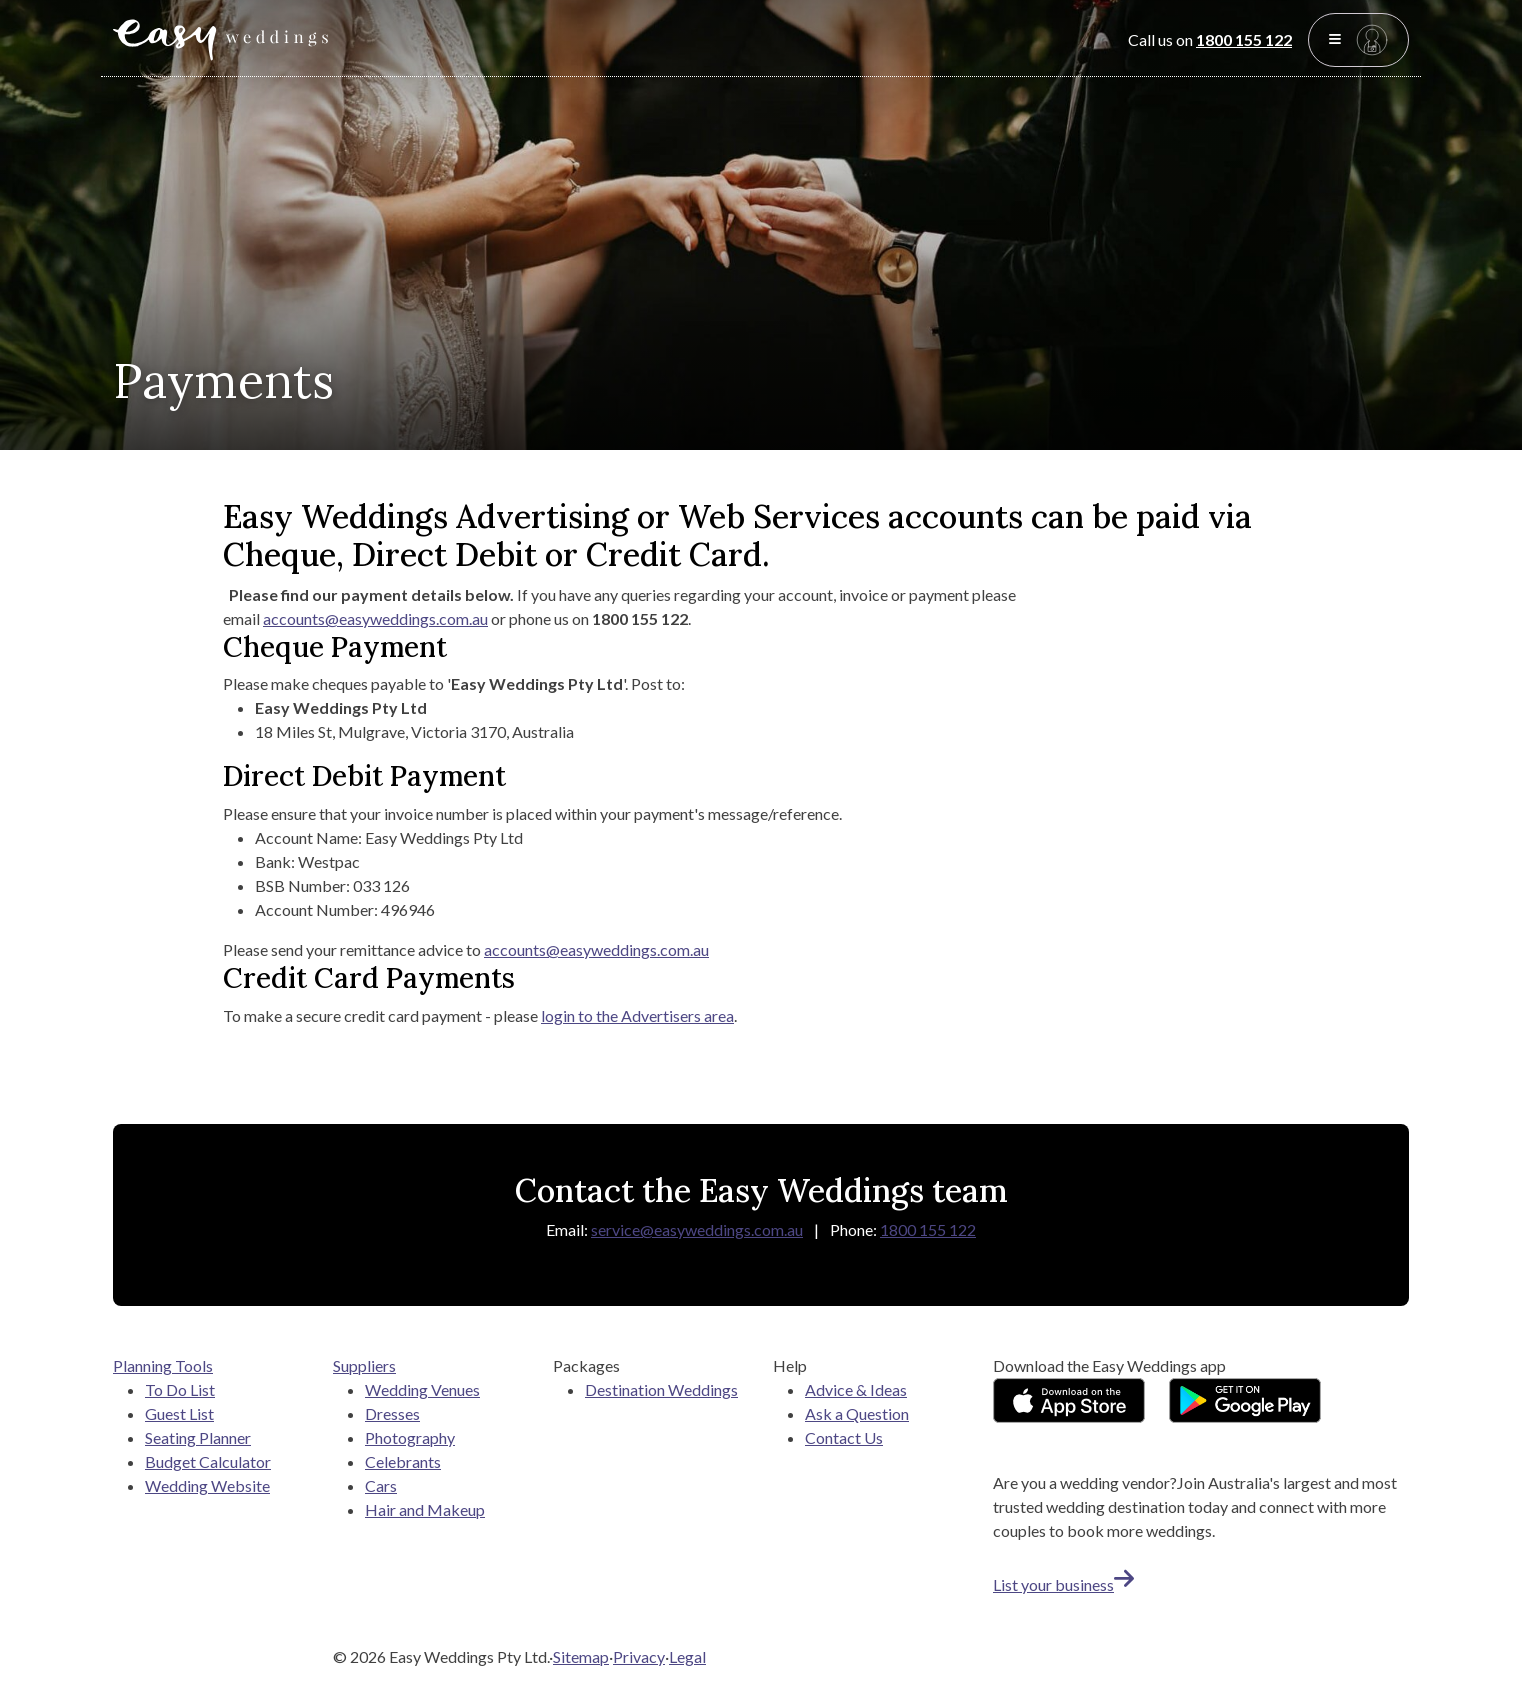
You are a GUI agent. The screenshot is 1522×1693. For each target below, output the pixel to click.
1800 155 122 (1244, 39)
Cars (381, 1485)
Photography (410, 1437)
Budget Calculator (208, 1461)
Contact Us (844, 1437)
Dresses (392, 1413)
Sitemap (581, 1656)
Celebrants (403, 1461)
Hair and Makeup (425, 1509)
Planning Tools (163, 1365)
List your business (1063, 1584)
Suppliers (364, 1365)
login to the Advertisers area (637, 1015)
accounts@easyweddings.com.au (375, 618)
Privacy (639, 1656)
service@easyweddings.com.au (697, 1229)
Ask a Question (857, 1413)
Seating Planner (198, 1437)
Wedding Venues (422, 1389)
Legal (687, 1656)
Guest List (179, 1413)
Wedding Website (207, 1485)
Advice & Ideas (856, 1389)
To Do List (180, 1389)
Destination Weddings (661, 1389)
